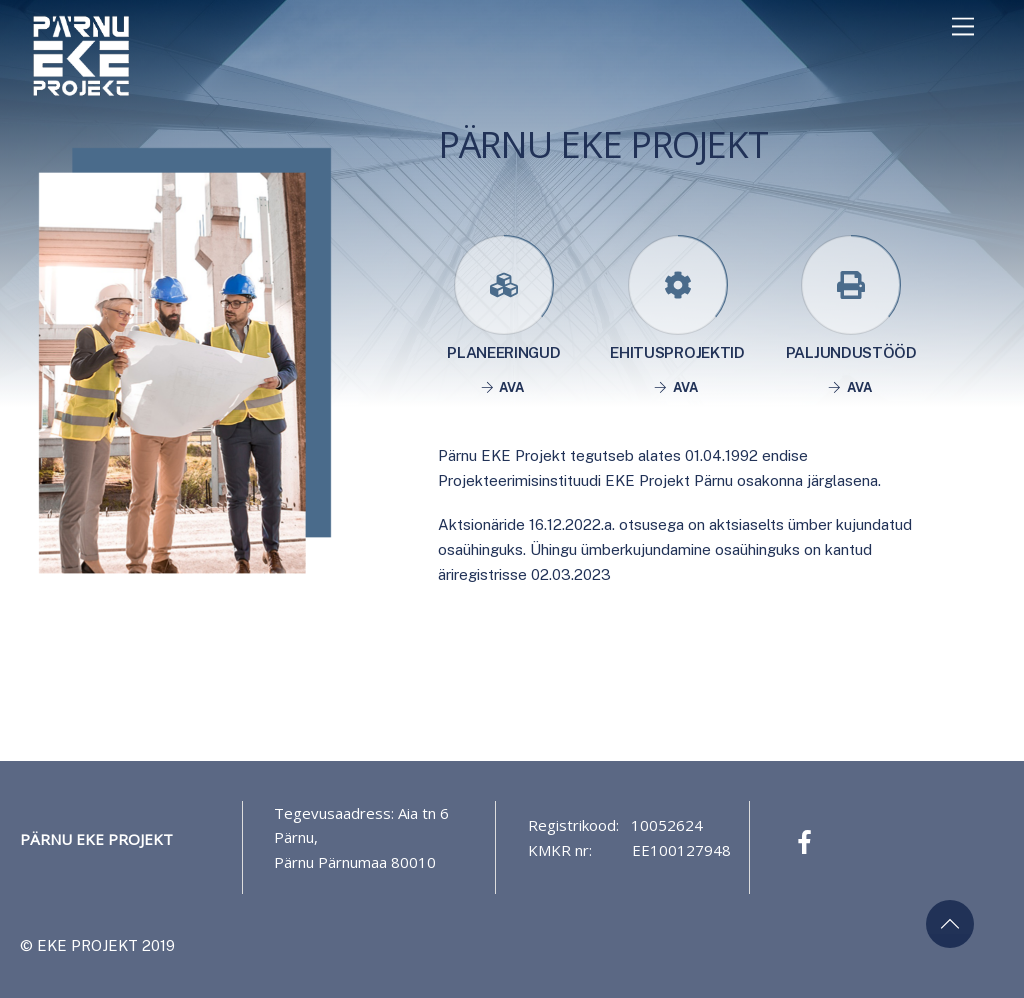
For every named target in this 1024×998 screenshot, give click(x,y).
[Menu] (963, 26)
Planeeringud (503, 352)
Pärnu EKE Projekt (96, 839)
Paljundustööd (851, 352)
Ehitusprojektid (677, 352)
